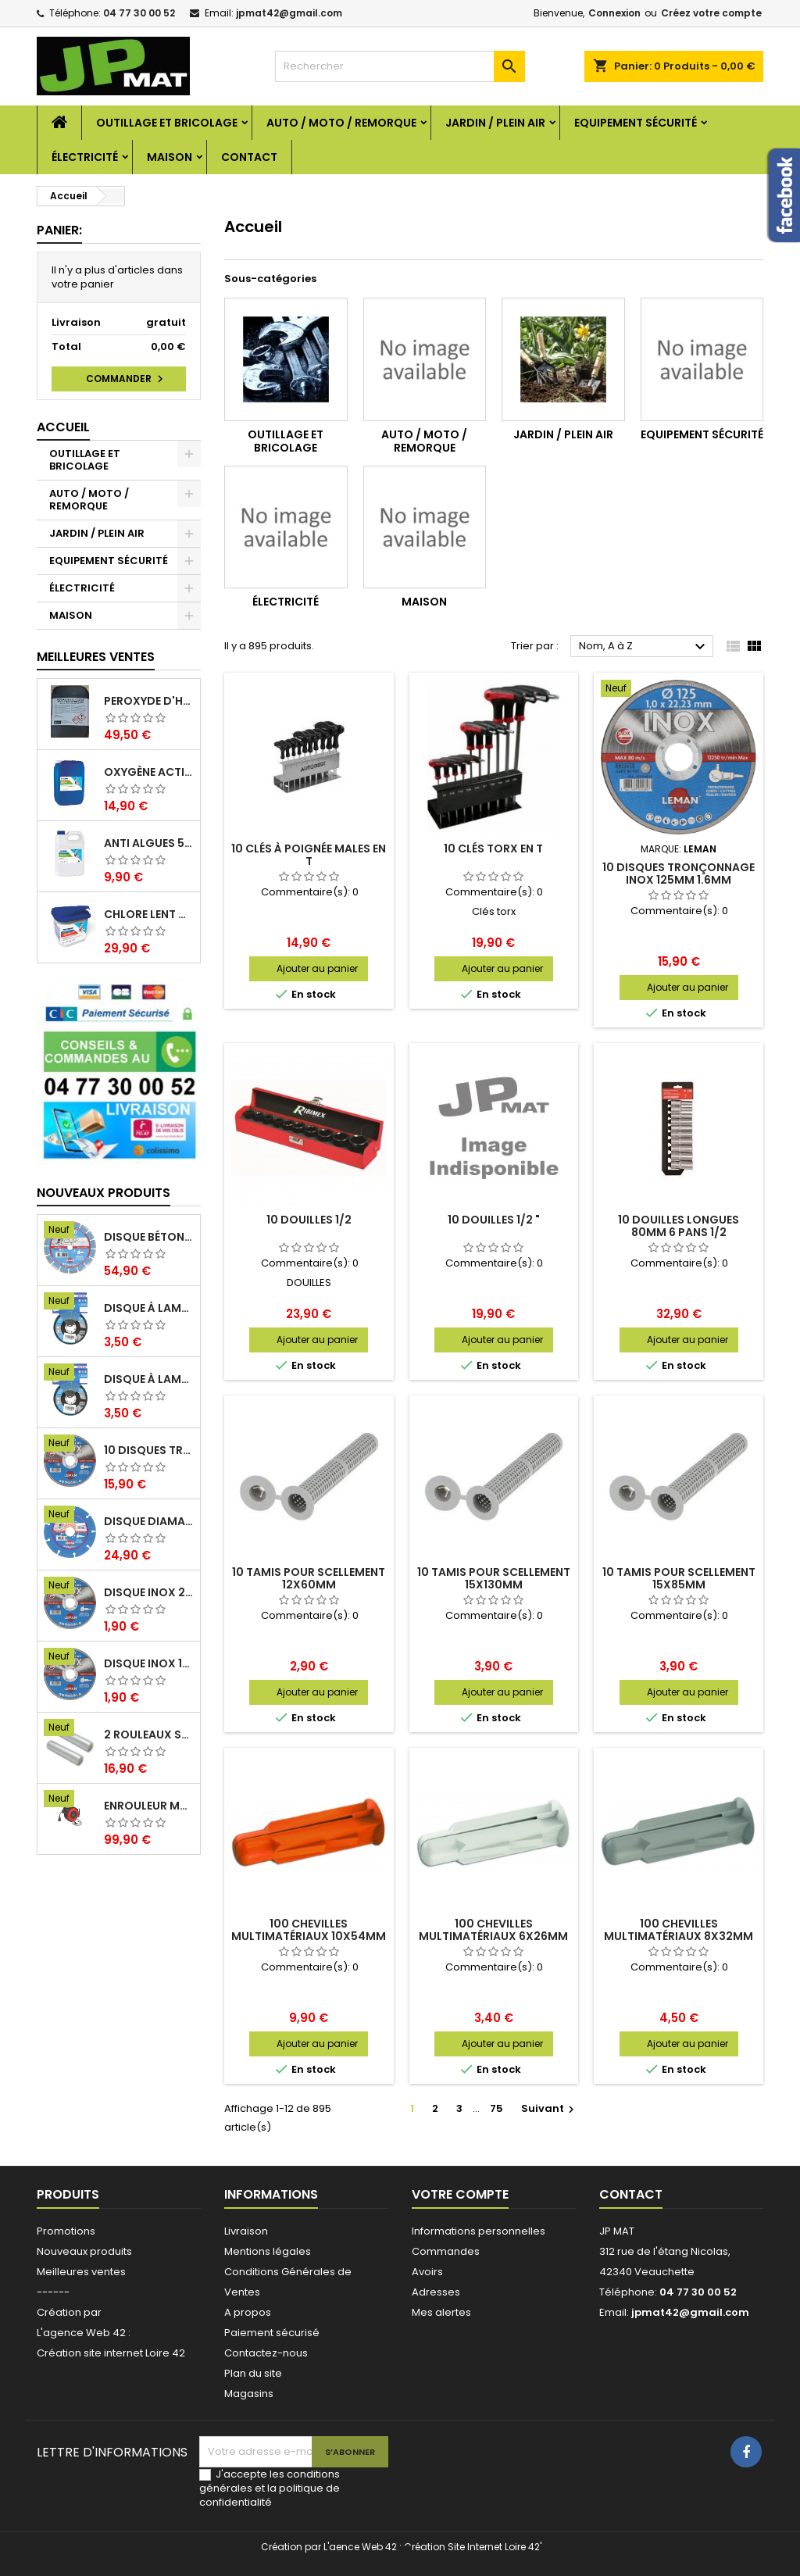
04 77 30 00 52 (139, 13)
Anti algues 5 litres (149, 843)
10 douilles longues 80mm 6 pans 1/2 (678, 1226)
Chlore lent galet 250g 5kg (149, 914)
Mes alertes (441, 2312)
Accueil (63, 427)
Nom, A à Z (644, 647)
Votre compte (460, 2194)
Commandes (446, 2251)
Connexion (614, 13)
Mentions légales (267, 2251)
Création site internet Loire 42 (111, 2353)
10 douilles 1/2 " (494, 1219)
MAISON (169, 157)
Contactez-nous (266, 2353)
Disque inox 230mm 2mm (149, 1592)
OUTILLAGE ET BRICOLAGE (167, 122)
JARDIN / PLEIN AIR (495, 122)
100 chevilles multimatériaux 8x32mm (678, 1930)
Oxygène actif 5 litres (149, 772)
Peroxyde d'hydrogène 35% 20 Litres (149, 701)
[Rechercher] (400, 66)
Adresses (436, 2292)
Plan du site (253, 2373)
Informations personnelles (478, 2231)
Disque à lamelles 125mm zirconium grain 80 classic (149, 1308)
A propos (247, 2312)
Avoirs (427, 2271)
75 (496, 2108)
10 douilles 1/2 (309, 1219)
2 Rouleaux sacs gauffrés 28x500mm (149, 1734)
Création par (69, 2312)
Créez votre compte (711, 13)
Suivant (549, 2108)
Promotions (66, 2231)
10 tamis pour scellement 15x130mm (493, 1578)
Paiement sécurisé (272, 2332)
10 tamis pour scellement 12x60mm (308, 1578)
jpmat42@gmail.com (289, 13)
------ (53, 2292)
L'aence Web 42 (360, 2546)
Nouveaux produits (103, 1193)
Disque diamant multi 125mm (149, 1521)
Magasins (248, 2393)
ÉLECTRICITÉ (85, 157)
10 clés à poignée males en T (308, 855)
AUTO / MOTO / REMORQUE (341, 122)
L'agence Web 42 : (83, 2332)
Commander (126, 379)
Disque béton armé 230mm (149, 1237)
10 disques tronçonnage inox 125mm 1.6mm (149, 1450)
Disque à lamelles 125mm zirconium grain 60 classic (149, 1379)
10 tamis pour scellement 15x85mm (678, 1578)
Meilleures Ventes (96, 657)
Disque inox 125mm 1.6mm (149, 1663)
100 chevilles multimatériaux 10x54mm (308, 1930)
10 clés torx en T (493, 848)
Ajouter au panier (317, 968)
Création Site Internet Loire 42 (472, 2546)
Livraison (246, 2231)
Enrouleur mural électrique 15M (149, 1805)
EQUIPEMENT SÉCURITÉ (635, 122)
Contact (249, 157)
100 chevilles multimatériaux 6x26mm (493, 1930)
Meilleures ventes (81, 2271)
